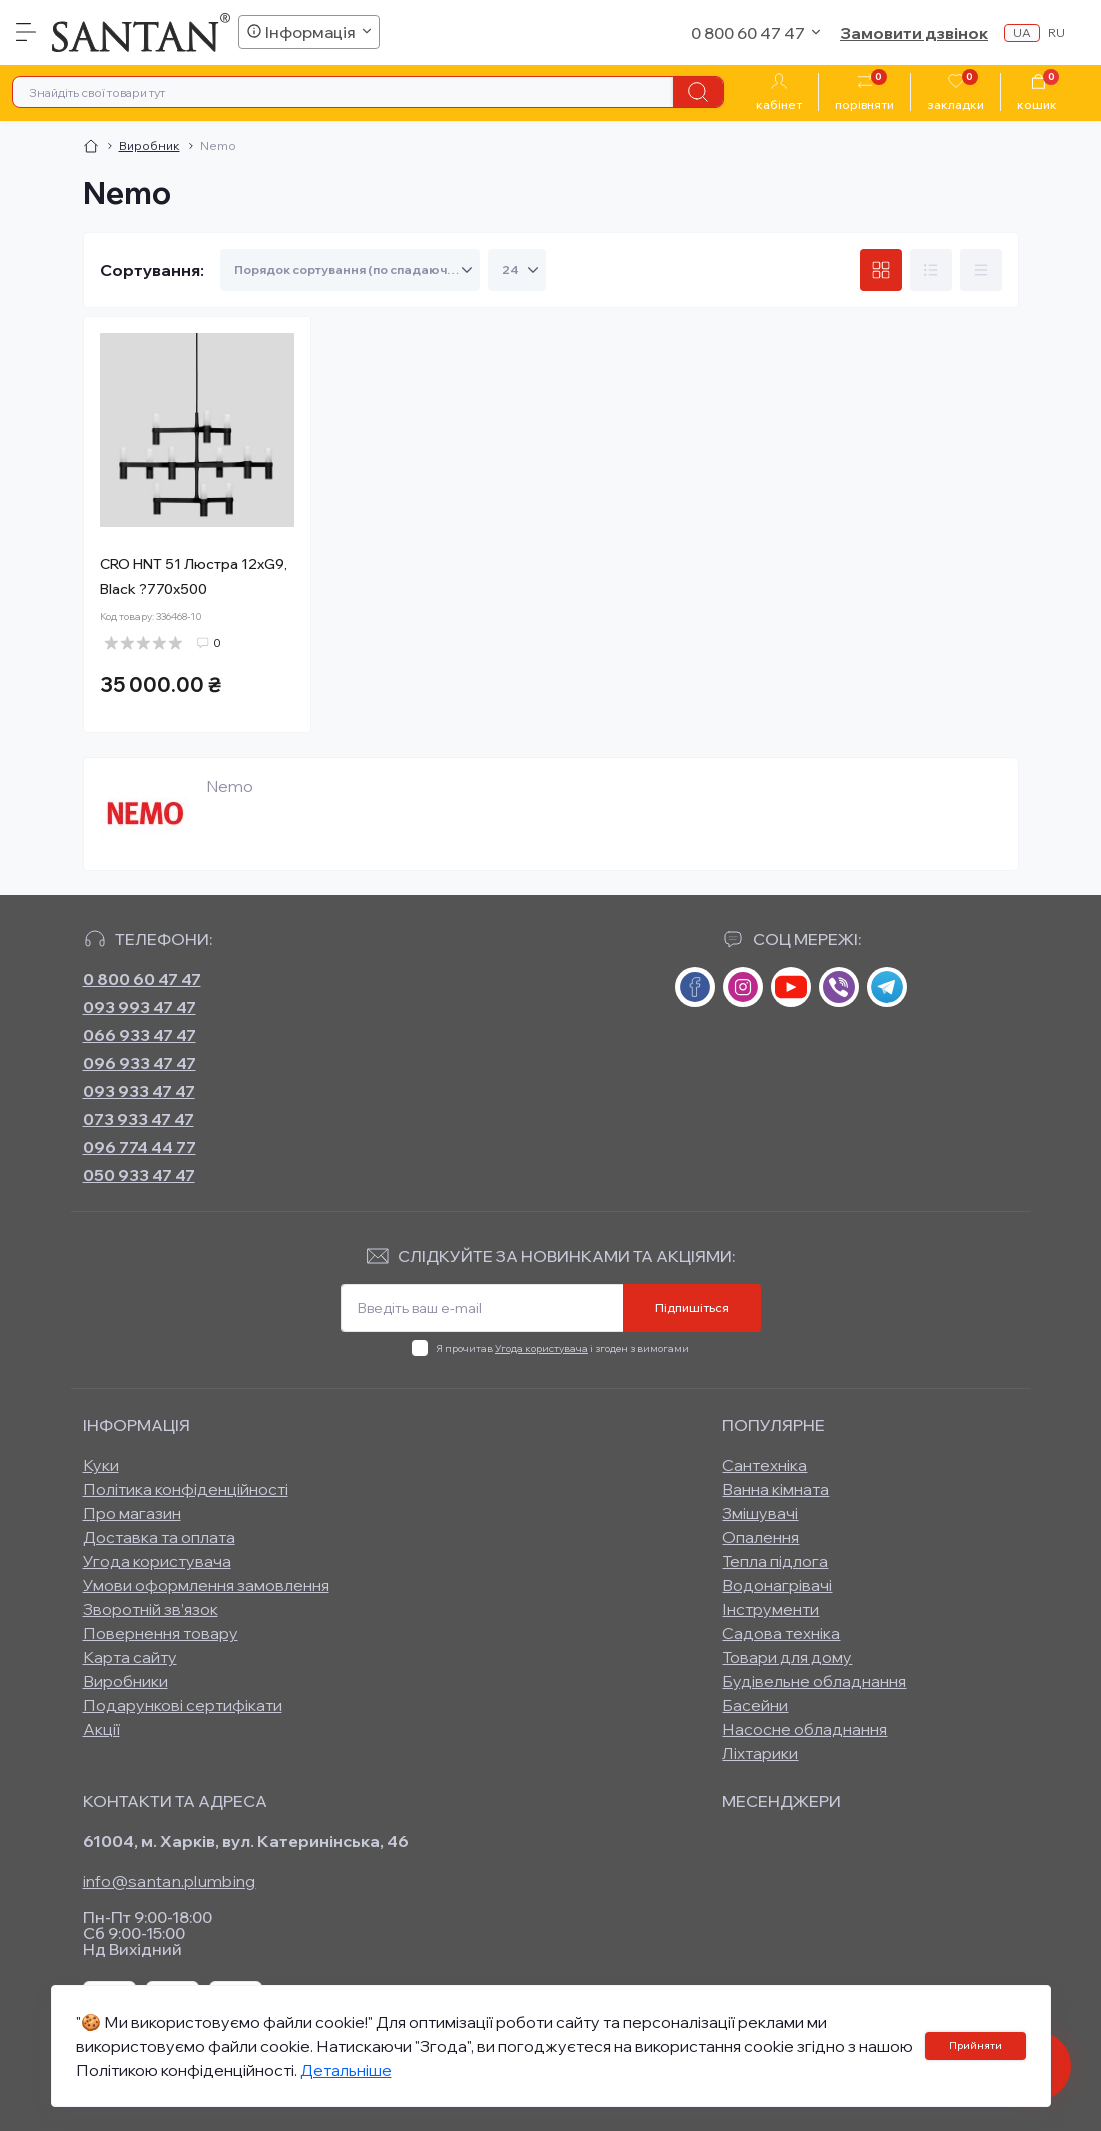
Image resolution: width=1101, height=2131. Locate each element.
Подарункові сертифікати (182, 1705)
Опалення (760, 1537)
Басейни (755, 1705)
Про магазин (132, 1513)
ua (1022, 32)
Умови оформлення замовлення (206, 1585)
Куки (101, 1465)
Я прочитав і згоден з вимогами (562, 1348)
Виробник (149, 145)
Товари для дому (787, 1657)
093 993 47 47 (139, 1007)
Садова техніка (781, 1633)
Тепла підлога (775, 1561)
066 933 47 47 (139, 1035)
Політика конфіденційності (185, 1489)
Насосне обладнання (804, 1729)
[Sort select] (350, 270)
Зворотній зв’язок (150, 1609)
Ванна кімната (775, 1489)
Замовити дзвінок (914, 33)
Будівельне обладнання (814, 1681)
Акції (101, 1729)
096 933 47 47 (139, 1063)
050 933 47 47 (139, 1175)
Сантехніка (764, 1465)
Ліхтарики (760, 1753)
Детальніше (346, 2070)
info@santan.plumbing (169, 1881)
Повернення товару (160, 1633)
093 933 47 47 (139, 1091)
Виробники (125, 1681)
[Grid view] (881, 270)
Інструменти (770, 1609)
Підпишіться (692, 1307)
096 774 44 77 (139, 1147)
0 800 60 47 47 (142, 979)
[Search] (698, 92)
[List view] (931, 270)
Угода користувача (541, 1348)
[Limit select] (517, 270)
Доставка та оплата (159, 1537)
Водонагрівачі (777, 1585)
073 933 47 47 (138, 1119)
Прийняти (975, 2045)
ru (1056, 32)
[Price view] (981, 270)
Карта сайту (130, 1657)
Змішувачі (760, 1513)
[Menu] (26, 32)
